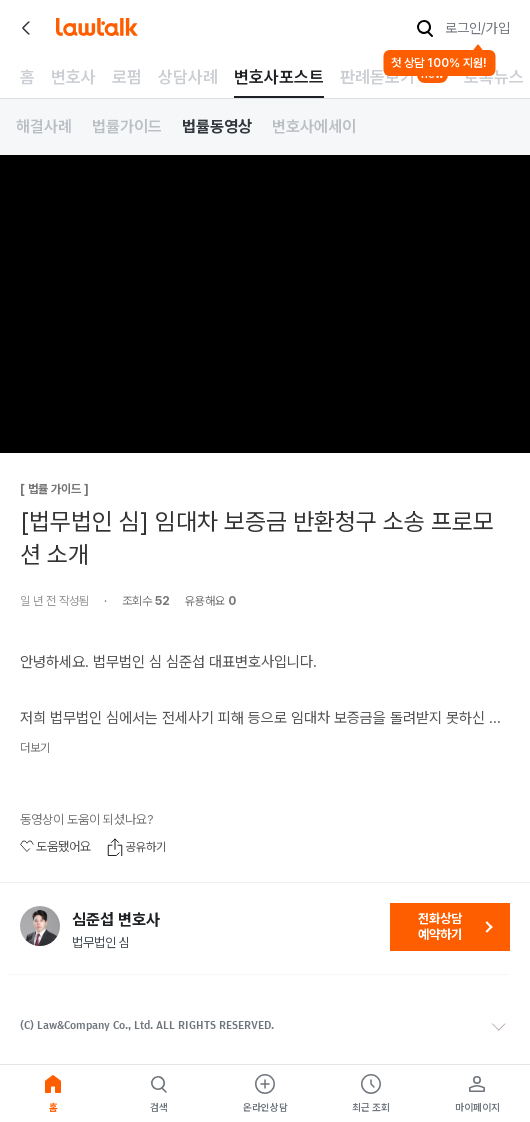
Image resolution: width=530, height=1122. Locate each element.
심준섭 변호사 (116, 920)
